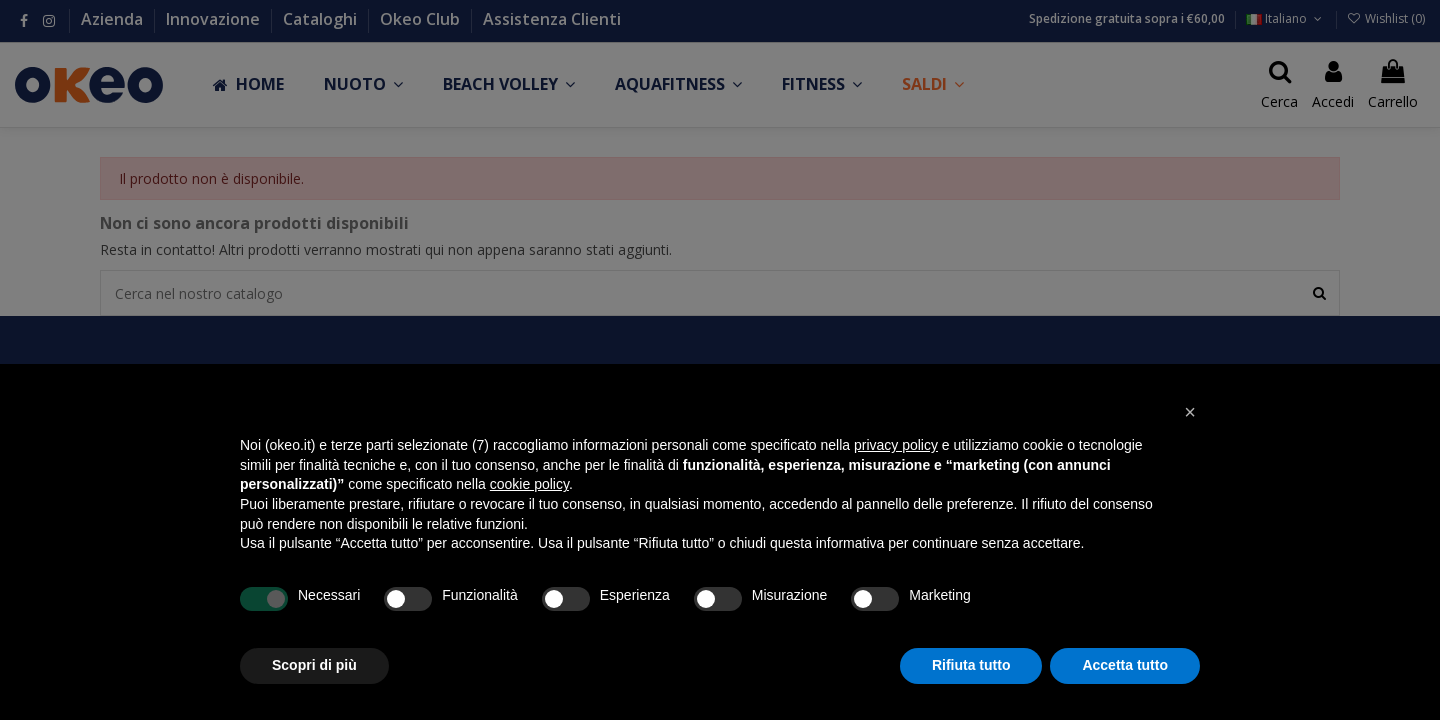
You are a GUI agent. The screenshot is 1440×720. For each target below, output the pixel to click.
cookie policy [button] (529, 484)
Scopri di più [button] (314, 665)
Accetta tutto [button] (1125, 665)
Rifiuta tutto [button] (971, 665)
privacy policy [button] (896, 445)
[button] (1190, 412)
